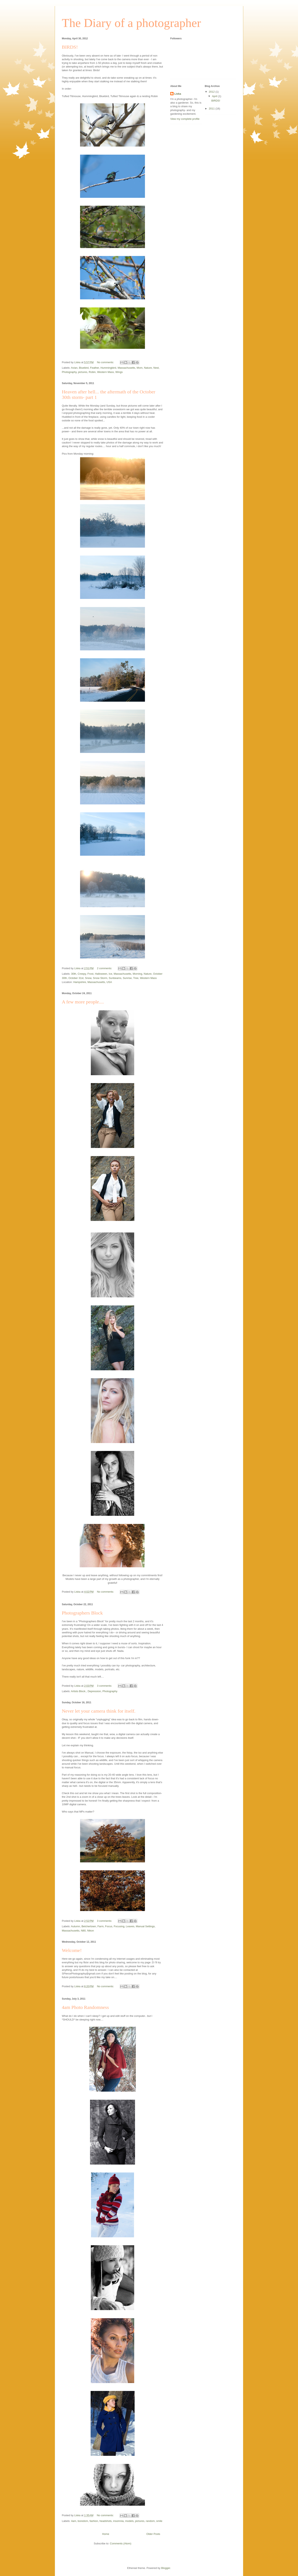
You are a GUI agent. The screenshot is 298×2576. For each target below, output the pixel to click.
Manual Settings (145, 1926)
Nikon (90, 1930)
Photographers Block (82, 1613)
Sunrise (127, 978)
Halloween (101, 973)
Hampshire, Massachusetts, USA (92, 982)
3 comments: (105, 1685)
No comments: (106, 362)
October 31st (76, 978)
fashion (94, 2520)
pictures (82, 372)
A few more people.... (83, 1001)
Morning (137, 973)
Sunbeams (115, 978)
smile (159, 2520)
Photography (69, 372)
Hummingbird (108, 367)
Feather (94, 367)
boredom (83, 2520)
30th (73, 973)
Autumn (75, 1926)
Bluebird (84, 367)
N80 (83, 1930)
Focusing (119, 1926)
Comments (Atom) (120, 2543)
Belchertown (88, 1926)
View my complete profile (184, 118)
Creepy (82, 973)
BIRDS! (70, 47)
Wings (119, 372)
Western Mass (105, 372)
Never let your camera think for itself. (98, 1711)
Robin (92, 372)
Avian (74, 367)
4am (73, 2520)
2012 (212, 91)
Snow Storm (100, 978)
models (129, 2520)
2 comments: (105, 968)
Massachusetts (126, 367)
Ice (110, 973)
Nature (148, 367)
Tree (135, 978)
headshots (106, 2520)
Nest (156, 367)
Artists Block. (78, 1691)
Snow (88, 978)
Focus (108, 1926)
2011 (212, 108)
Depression (94, 1691)
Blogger (165, 2568)
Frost (90, 973)
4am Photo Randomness (85, 2007)
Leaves (130, 1926)
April (215, 96)
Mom (140, 367)
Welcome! (72, 1950)
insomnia (118, 2520)
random (150, 2520)
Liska (177, 93)
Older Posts (153, 2533)
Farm (101, 1926)
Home (105, 2533)
